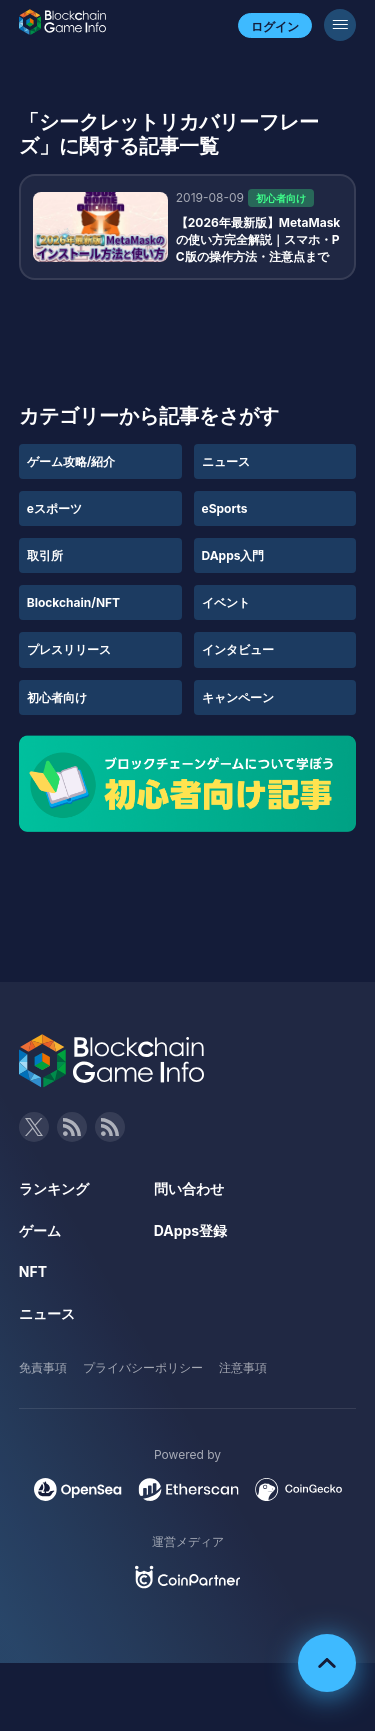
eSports (225, 508)
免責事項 (43, 1367)
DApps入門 (233, 555)
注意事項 (243, 1367)
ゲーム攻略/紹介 (71, 461)
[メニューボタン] (340, 25)
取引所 (45, 555)
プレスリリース (69, 649)
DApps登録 (190, 1230)
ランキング (54, 1188)
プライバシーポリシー (143, 1367)
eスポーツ (54, 508)
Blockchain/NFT (73, 602)
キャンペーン (238, 697)
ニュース (226, 461)
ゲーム (40, 1230)
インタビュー (238, 649)
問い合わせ (189, 1188)
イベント (226, 602)
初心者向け (57, 697)
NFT (33, 1271)
